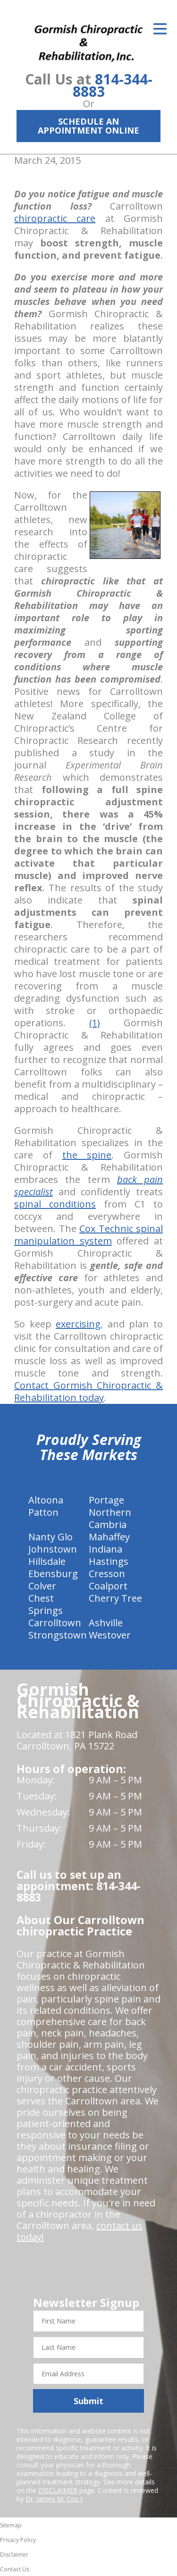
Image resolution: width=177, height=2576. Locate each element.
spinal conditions (55, 1204)
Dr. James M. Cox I (53, 2498)
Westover (110, 1635)
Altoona (45, 1500)
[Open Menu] (160, 28)
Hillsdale (47, 1561)
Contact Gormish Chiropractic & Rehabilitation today (88, 1391)
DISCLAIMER (57, 2490)
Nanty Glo (50, 1536)
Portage (106, 1500)
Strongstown (57, 1635)
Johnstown (52, 1549)
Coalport (108, 1585)
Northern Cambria (110, 1518)
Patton (43, 1512)
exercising (78, 1324)
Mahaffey (109, 1536)
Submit (88, 2401)
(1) (94, 1022)
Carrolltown (54, 1622)
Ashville (106, 1622)
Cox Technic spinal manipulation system (88, 1234)
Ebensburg (53, 1573)
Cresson (107, 1573)
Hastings (108, 1561)
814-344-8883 (112, 85)
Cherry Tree (115, 1598)
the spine (87, 1155)
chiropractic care (54, 218)
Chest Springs (45, 1604)
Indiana (105, 1549)
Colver (42, 1585)
